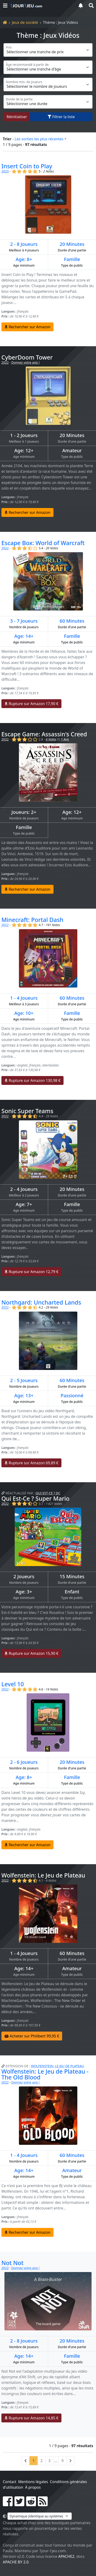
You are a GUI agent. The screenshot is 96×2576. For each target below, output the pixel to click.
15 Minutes (72, 1576)
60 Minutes (72, 621)
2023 (5, 171)
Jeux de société (25, 22)
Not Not (12, 2263)
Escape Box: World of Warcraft (43, 543)
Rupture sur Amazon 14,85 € (31, 2418)
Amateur (72, 450)
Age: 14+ (23, 636)
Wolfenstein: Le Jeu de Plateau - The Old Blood (45, 2074)
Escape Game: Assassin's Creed (44, 734)
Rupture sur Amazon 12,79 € (31, 1271)
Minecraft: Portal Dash (32, 920)
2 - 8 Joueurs (24, 244)
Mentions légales (33, 2481)
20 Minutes (72, 244)
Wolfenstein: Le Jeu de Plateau (43, 1875)
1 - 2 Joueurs (24, 435)
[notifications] (80, 5)
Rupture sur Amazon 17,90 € (31, 703)
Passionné (72, 1395)
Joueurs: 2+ (23, 812)
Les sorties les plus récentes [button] (39, 138)
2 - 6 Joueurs (24, 1762)
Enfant (72, 1592)
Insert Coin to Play (26, 166)
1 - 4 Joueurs (24, 998)
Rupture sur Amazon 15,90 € (31, 1653)
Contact (9, 2481)
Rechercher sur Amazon (27, 326)
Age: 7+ (24, 1204)
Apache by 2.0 (15, 2562)
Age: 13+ (23, 1395)
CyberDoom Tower (27, 357)
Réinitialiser (17, 116)
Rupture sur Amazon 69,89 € (31, 1462)
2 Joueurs (24, 1576)
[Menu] (5, 5)
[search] (91, 5)
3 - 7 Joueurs (24, 621)
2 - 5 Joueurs (24, 1380)
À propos (33, 2487)
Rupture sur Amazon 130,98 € (32, 1080)
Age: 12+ (23, 450)
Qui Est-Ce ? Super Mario (35, 1498)
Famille (72, 259)
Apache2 (66, 2556)
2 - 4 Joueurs (24, 1189)
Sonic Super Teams (27, 1111)
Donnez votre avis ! (25, 362)
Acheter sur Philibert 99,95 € (31, 2036)
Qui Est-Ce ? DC (48, 1493)
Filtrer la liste (61, 116)
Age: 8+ (24, 259)
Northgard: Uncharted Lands (41, 1302)
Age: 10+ (23, 1013)
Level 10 (12, 1684)
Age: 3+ (24, 1592)
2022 (5, 362)
